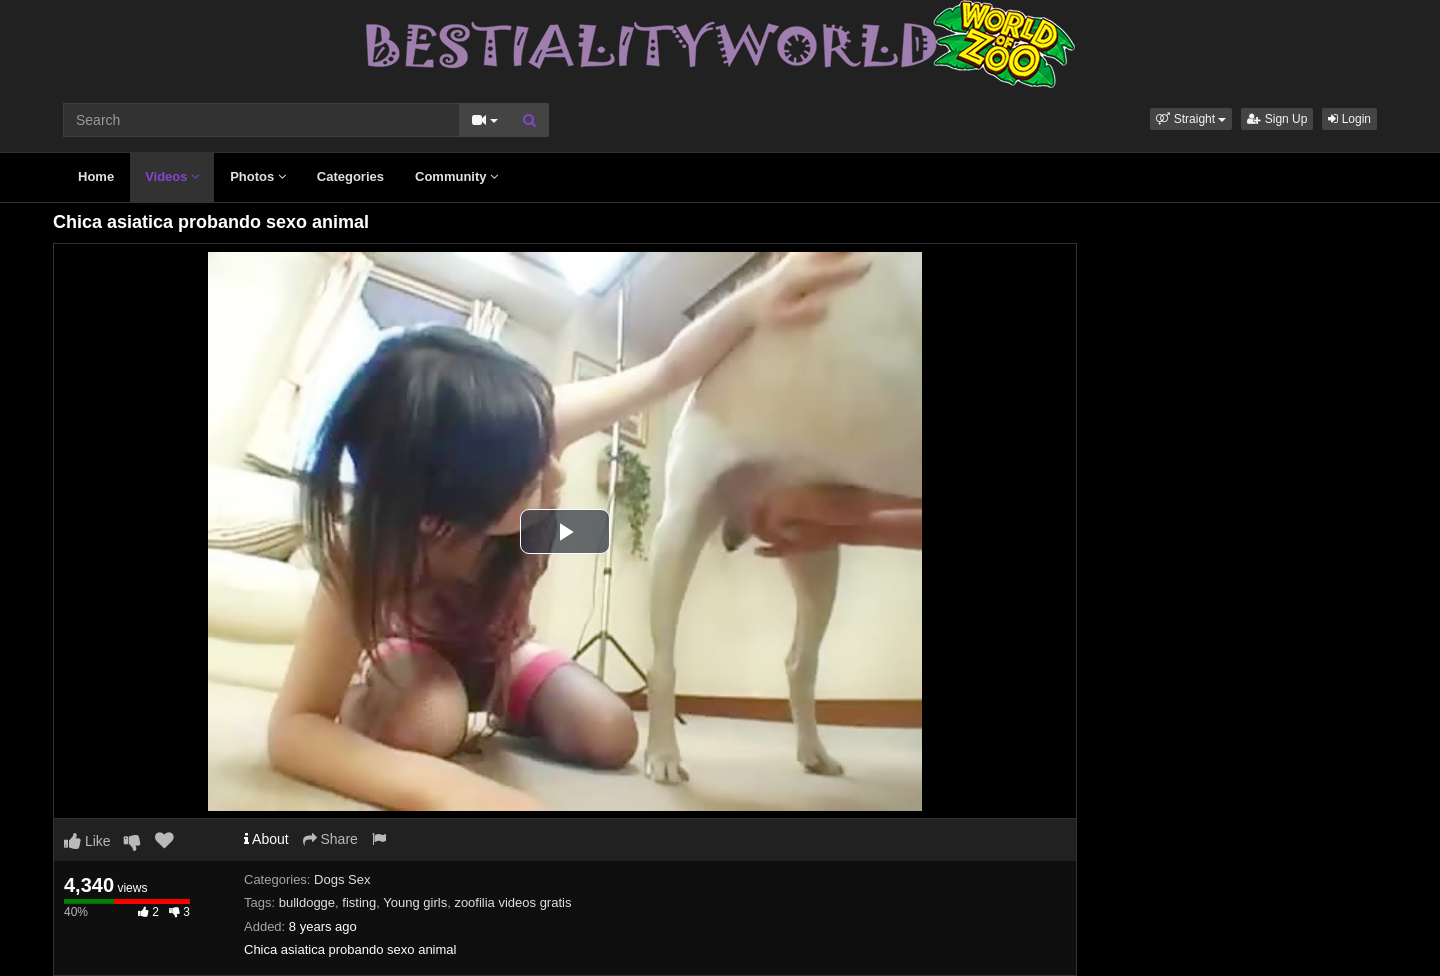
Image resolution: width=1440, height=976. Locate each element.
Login (1349, 119)
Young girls (415, 902)
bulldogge (307, 902)
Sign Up (1277, 119)
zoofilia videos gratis (512, 902)
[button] (1191, 119)
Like (87, 841)
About (266, 839)
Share (330, 839)
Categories (350, 176)
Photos (258, 176)
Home (96, 176)
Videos (172, 176)
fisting (359, 902)
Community (456, 176)
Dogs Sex (342, 879)
